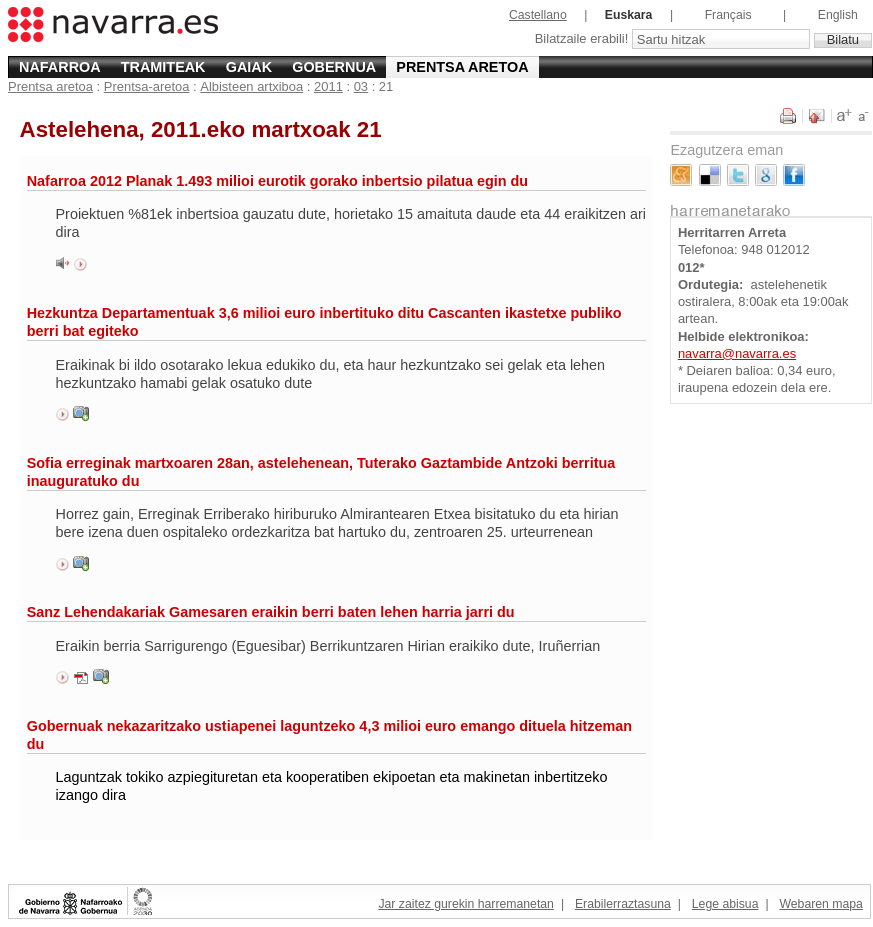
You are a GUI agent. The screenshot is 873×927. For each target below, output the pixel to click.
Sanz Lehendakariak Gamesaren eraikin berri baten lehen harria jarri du (271, 612)
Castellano (538, 15)
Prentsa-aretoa (147, 86)
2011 (328, 86)
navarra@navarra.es (737, 353)
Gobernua (334, 67)
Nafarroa (60, 67)
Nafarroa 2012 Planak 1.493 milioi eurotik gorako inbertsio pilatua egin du (277, 181)
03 (361, 86)
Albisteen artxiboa (251, 86)
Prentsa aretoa (462, 67)
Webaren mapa (820, 904)
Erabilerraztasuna (623, 904)
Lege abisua (725, 904)
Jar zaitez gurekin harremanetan (465, 904)
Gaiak (249, 67)
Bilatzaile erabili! (583, 39)
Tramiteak (163, 67)
